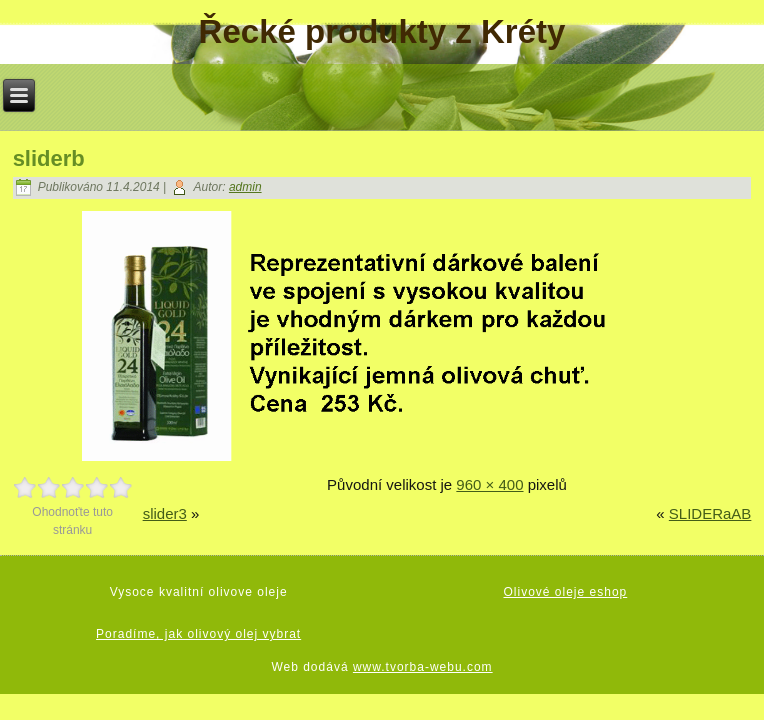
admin (245, 187)
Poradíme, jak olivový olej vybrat (198, 634)
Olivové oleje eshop (566, 592)
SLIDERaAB (710, 513)
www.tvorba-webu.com (423, 667)
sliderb (49, 158)
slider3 (165, 513)
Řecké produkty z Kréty (382, 31)
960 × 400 (489, 484)
